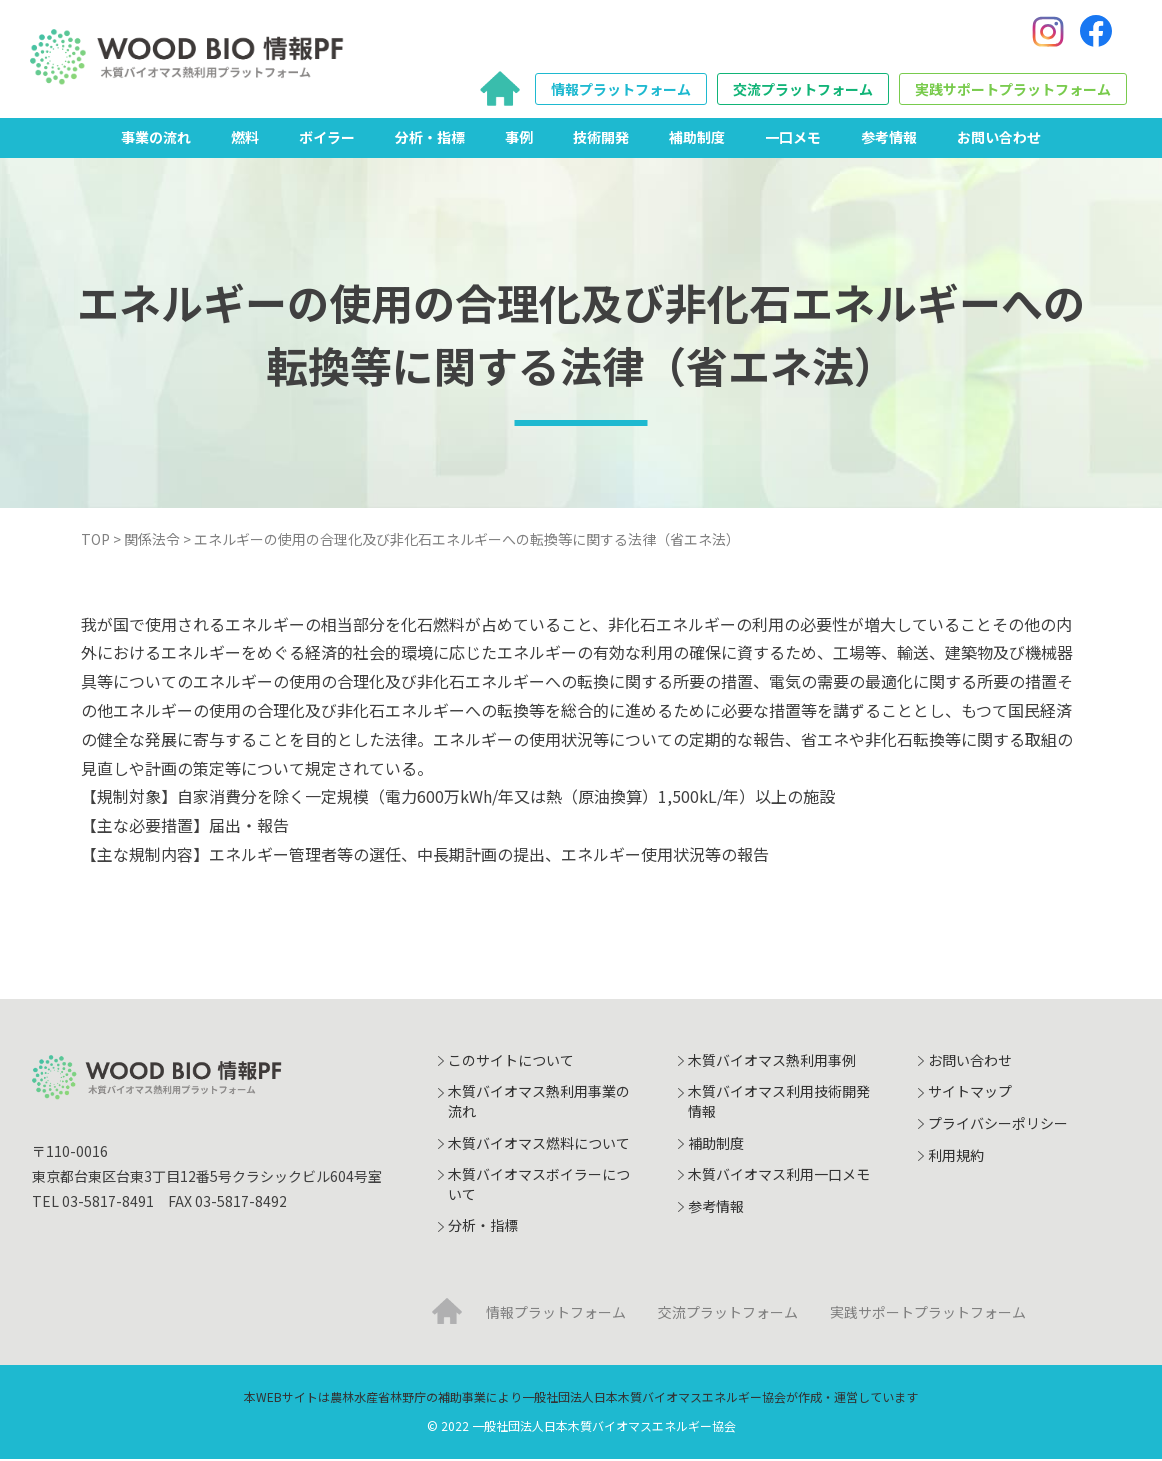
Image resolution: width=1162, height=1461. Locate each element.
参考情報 (889, 139)
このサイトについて (511, 1062)
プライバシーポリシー (998, 1125)
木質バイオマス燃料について (539, 1145)
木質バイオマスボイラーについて (539, 1187)
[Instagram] (1048, 33)
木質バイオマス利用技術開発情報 (779, 1104)
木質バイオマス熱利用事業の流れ (539, 1104)
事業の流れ (156, 139)
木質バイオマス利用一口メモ (779, 1177)
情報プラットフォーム (621, 91)
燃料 (245, 139)
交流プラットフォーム (803, 91)
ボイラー (327, 139)
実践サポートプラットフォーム (1013, 91)
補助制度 (697, 139)
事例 (519, 139)
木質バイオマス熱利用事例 (772, 1062)
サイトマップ (970, 1094)
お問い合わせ (999, 139)
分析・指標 (430, 139)
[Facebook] (1096, 33)
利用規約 (956, 1157)
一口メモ (793, 139)
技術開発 (601, 139)
